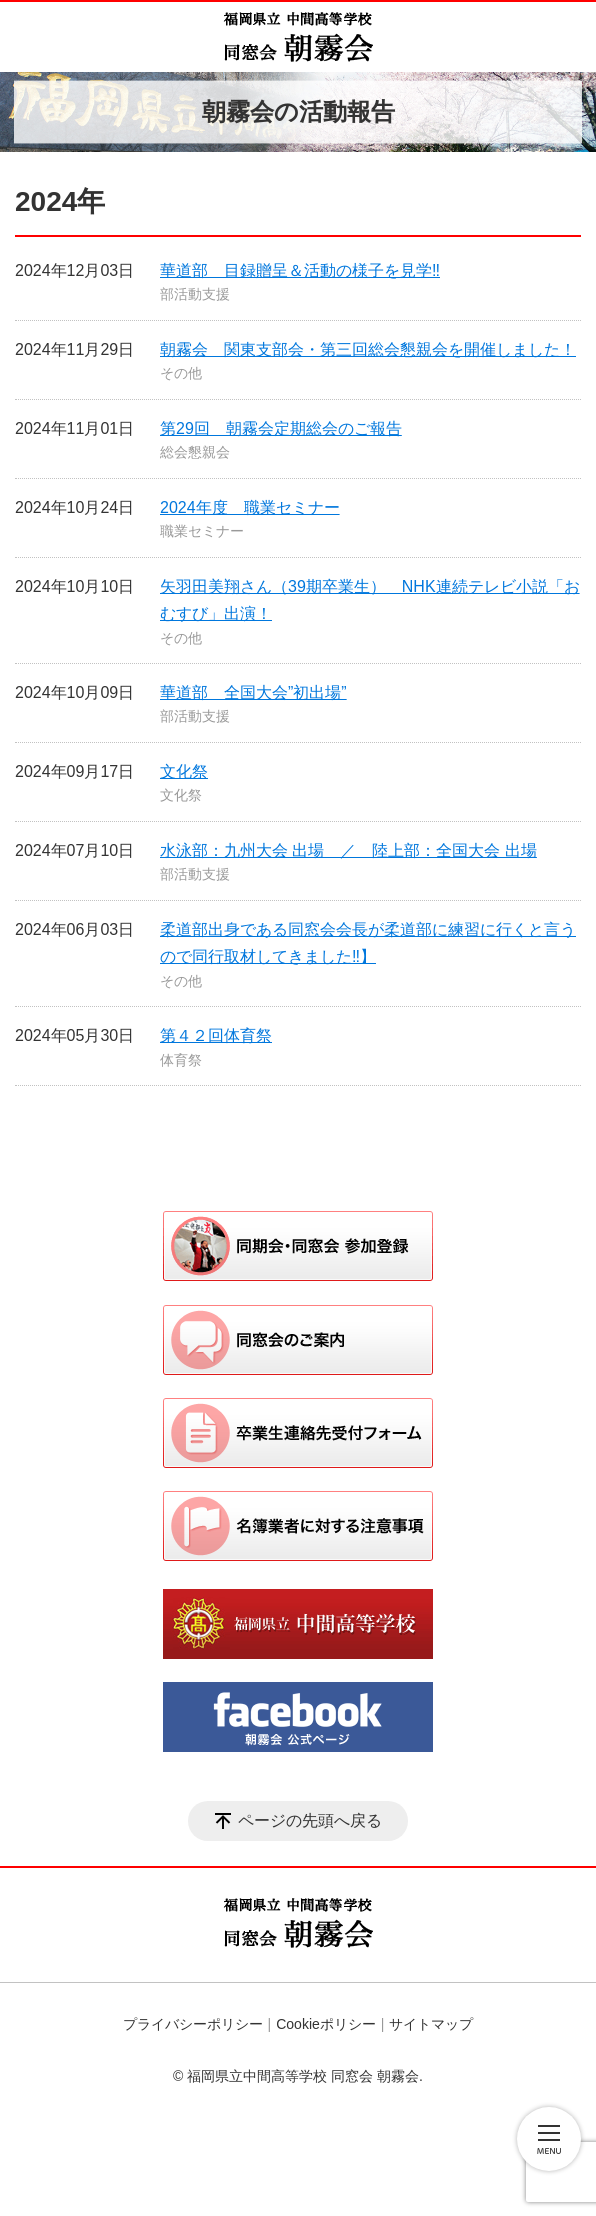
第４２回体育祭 (216, 1035)
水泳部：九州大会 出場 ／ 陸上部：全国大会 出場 (348, 850)
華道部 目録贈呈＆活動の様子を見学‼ (300, 270)
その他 (181, 373)
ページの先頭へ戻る (310, 1820)
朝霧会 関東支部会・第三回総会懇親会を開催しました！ (368, 349)
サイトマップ (431, 2024)
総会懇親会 (195, 452)
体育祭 (181, 1060)
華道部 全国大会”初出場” (253, 692)
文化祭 (184, 771)
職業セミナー (202, 531)
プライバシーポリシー (193, 2024)
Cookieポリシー (326, 2024)
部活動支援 (195, 294)
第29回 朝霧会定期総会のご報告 (281, 428)
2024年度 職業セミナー (250, 507)
